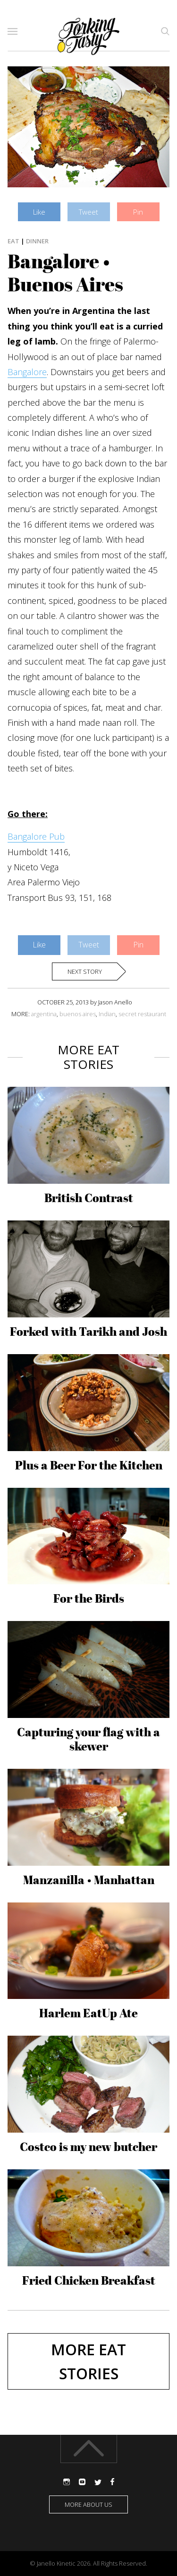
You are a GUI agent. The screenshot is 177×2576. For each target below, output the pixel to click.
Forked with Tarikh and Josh (88, 1332)
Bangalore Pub (36, 836)
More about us (88, 2504)
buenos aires (77, 1014)
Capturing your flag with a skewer (88, 1739)
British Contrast (88, 1198)
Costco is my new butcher (88, 2147)
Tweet (88, 212)
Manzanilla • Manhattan (88, 1880)
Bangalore (27, 371)
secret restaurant (142, 1014)
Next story (84, 971)
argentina (44, 1014)
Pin (138, 212)
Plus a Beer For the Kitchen (88, 1465)
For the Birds (88, 1598)
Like (39, 212)
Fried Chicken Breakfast (88, 2280)
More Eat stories (88, 2361)
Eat (13, 241)
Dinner (37, 241)
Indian (107, 1014)
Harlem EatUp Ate (88, 2013)
